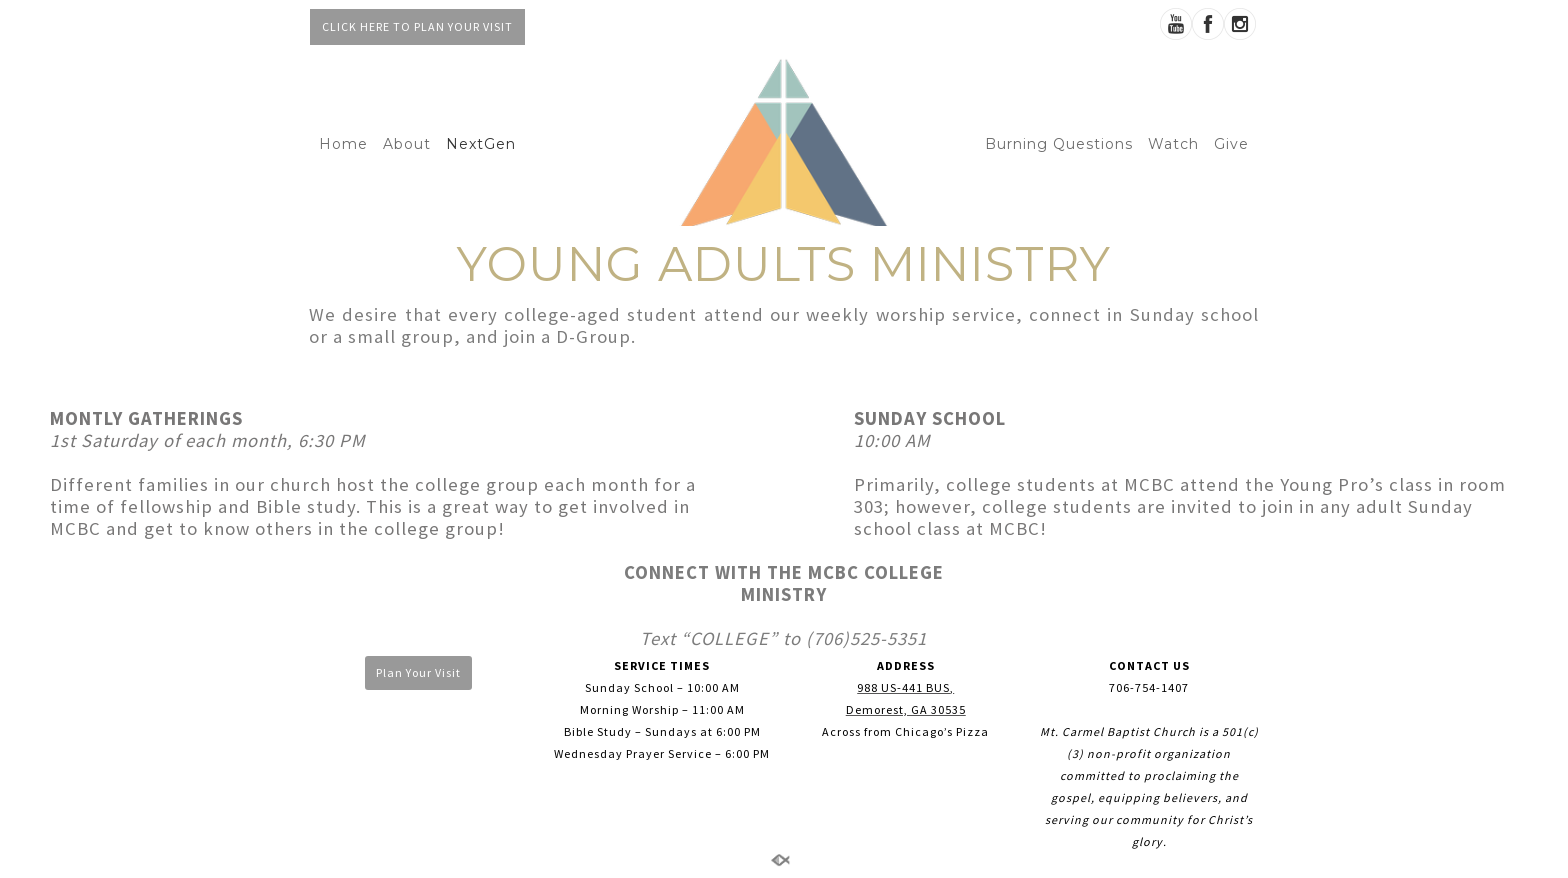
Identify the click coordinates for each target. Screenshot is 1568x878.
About (407, 144)
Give (1231, 144)
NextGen (481, 144)
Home (343, 144)
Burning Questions (1059, 144)
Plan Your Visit (418, 672)
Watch (1173, 144)
